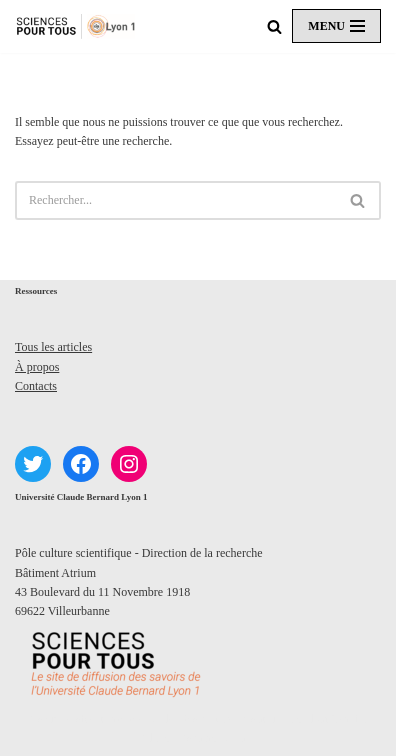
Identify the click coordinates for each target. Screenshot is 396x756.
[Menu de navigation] (336, 26)
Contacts (36, 386)
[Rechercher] (274, 26)
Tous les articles (53, 347)
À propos (37, 367)
